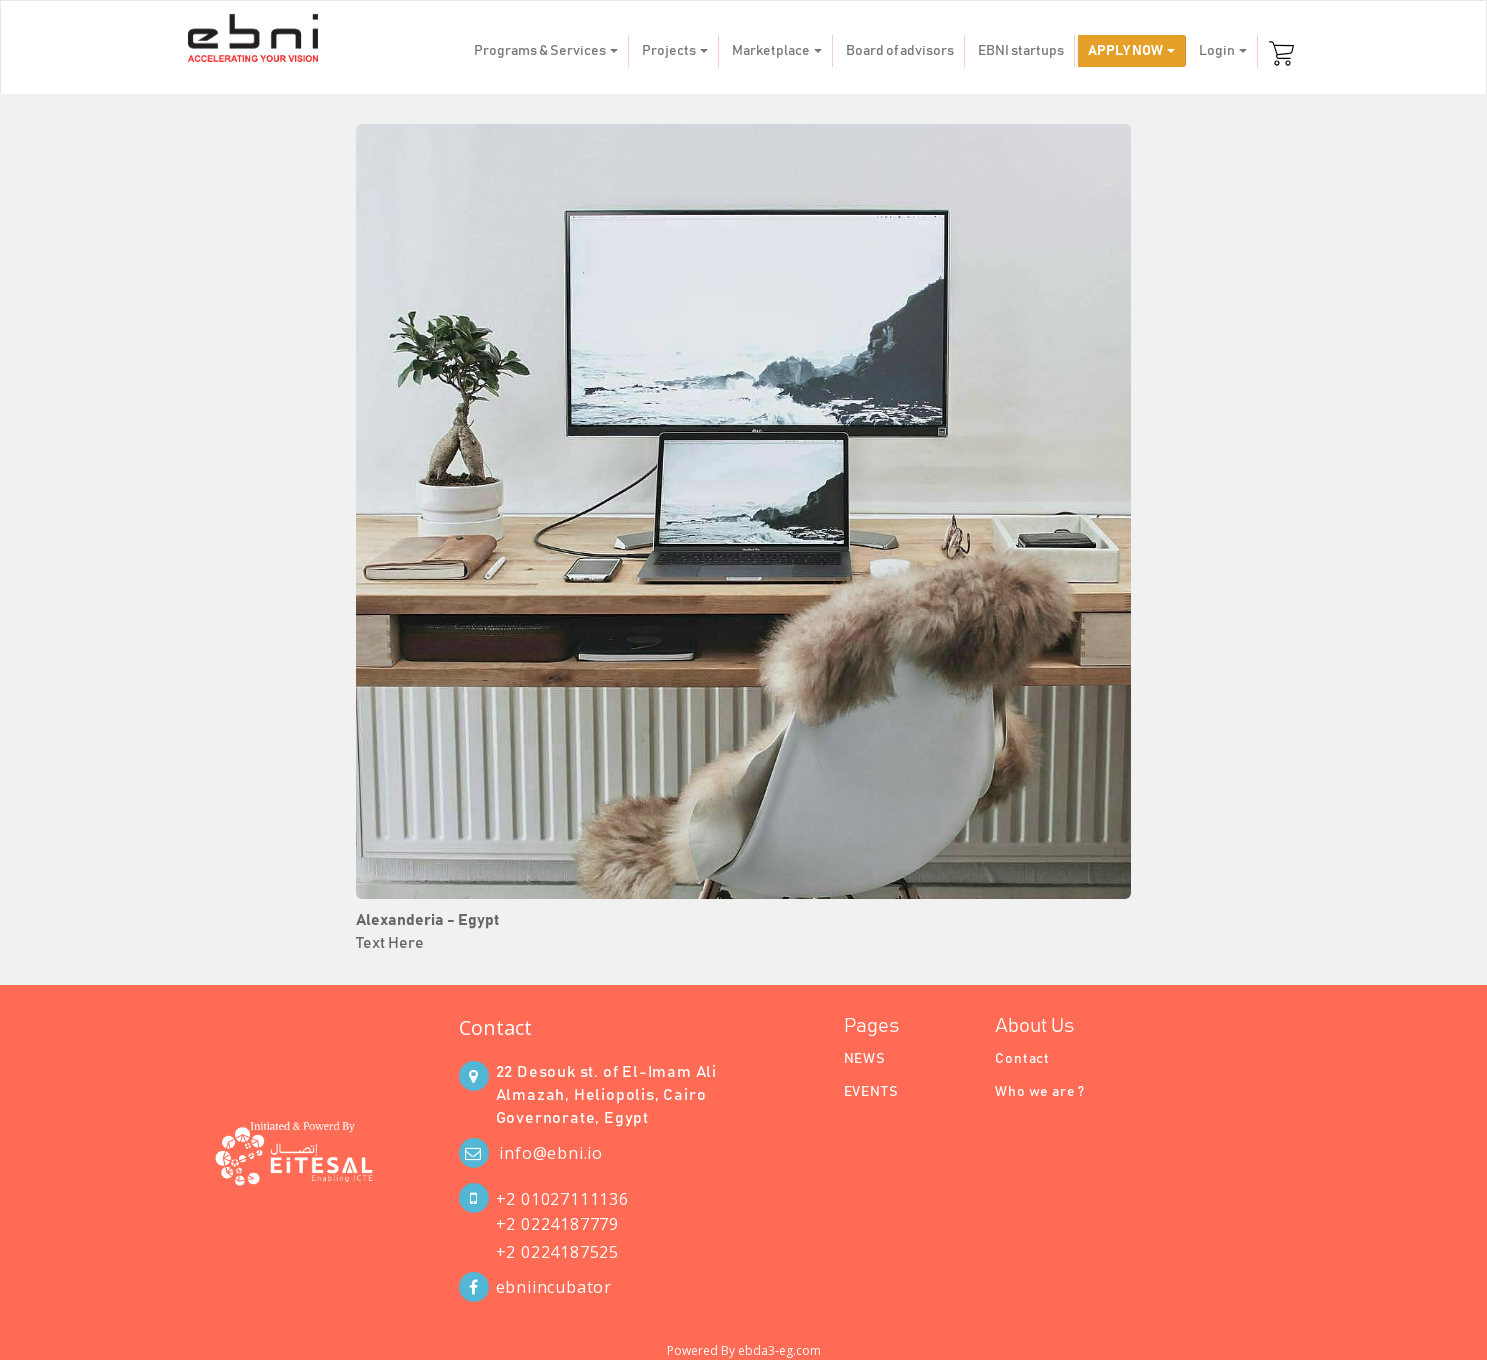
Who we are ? (1040, 1092)
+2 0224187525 (557, 1252)
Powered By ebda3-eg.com (744, 1350)
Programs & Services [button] (546, 51)
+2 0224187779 (557, 1224)
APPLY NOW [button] (1131, 51)
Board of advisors (900, 51)
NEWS (865, 1059)
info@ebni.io (551, 1153)
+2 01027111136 (562, 1199)
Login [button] (1223, 51)
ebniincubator (554, 1287)
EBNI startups (1021, 51)
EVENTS (871, 1092)
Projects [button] (675, 51)
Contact (495, 1027)
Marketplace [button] (777, 51)
